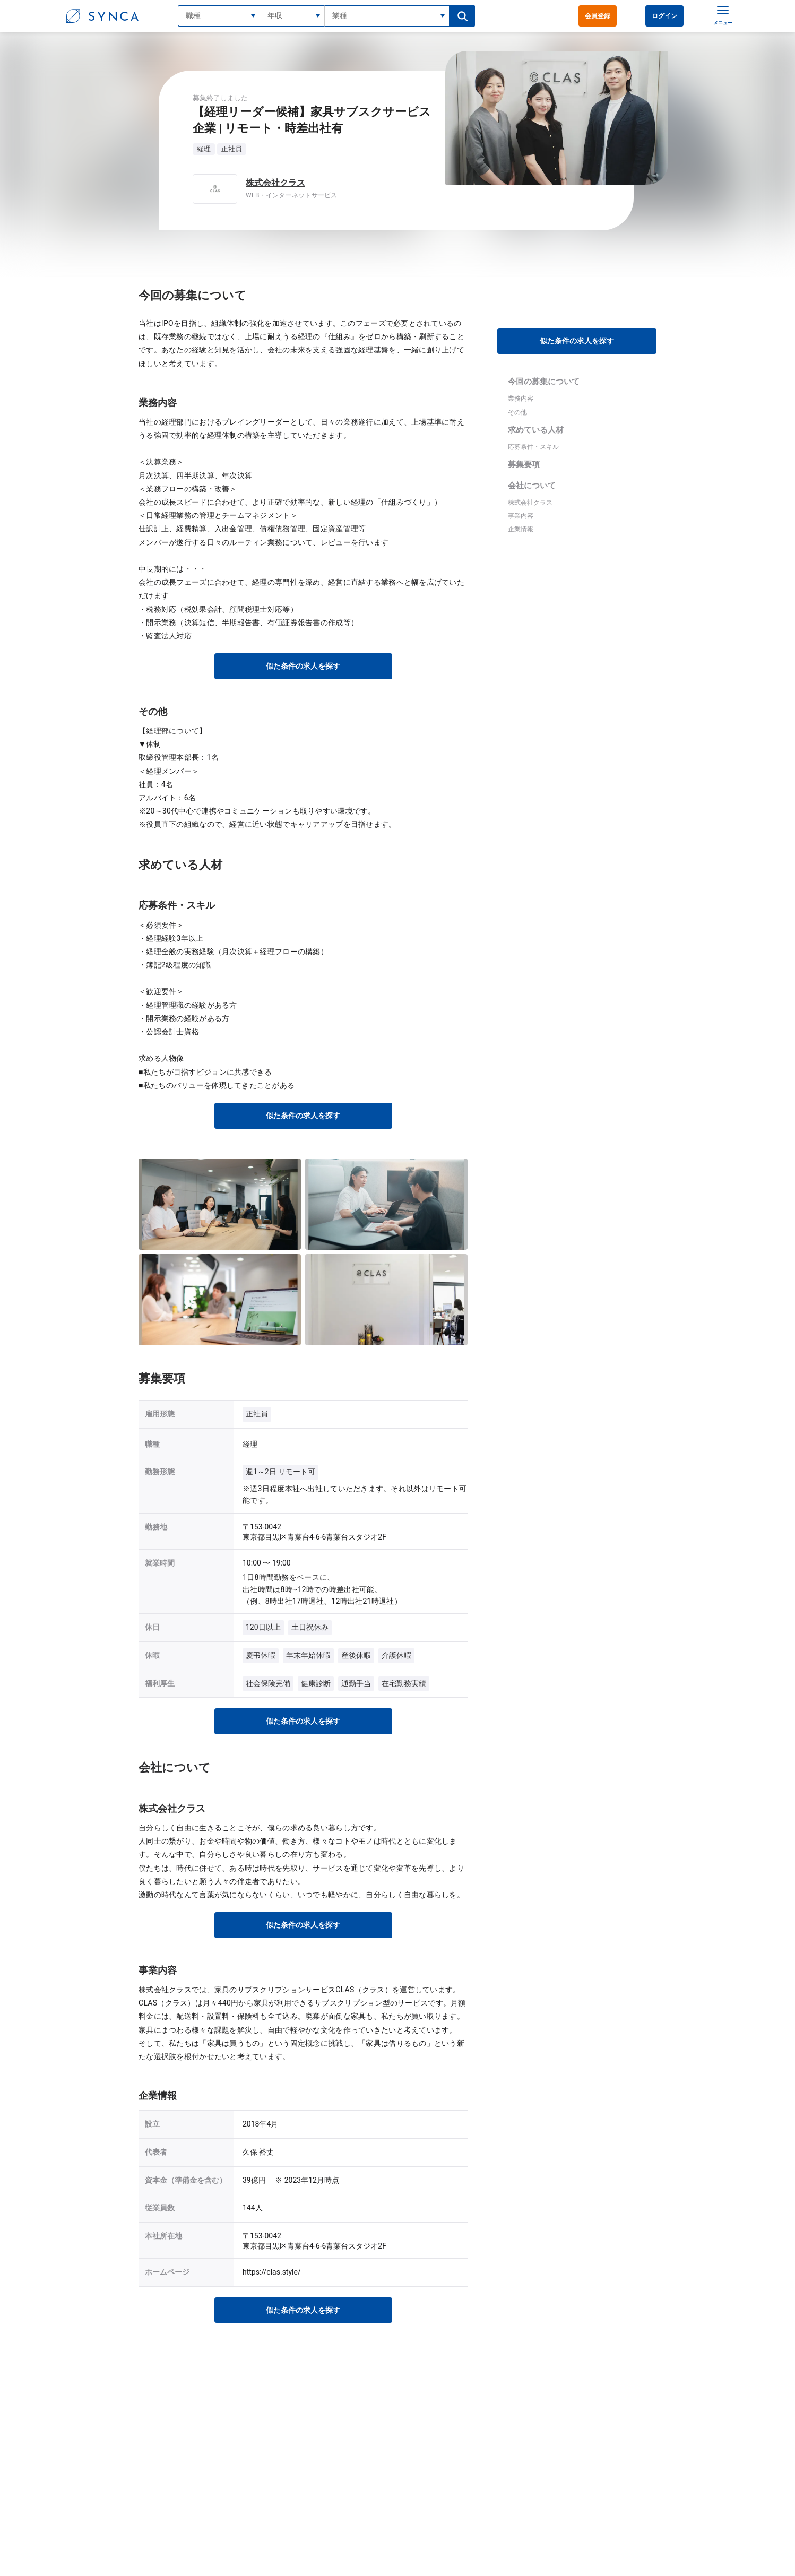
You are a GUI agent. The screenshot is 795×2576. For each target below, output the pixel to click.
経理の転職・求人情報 (293, 2399)
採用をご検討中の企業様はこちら (445, 2509)
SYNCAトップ (212, 2399)
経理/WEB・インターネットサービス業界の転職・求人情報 (449, 2399)
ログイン (664, 16)
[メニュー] (720, 16)
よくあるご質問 (335, 2493)
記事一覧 (325, 2509)
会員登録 (597, 16)
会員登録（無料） (338, 2459)
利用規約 (410, 2476)
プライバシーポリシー (429, 2459)
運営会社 (410, 2493)
